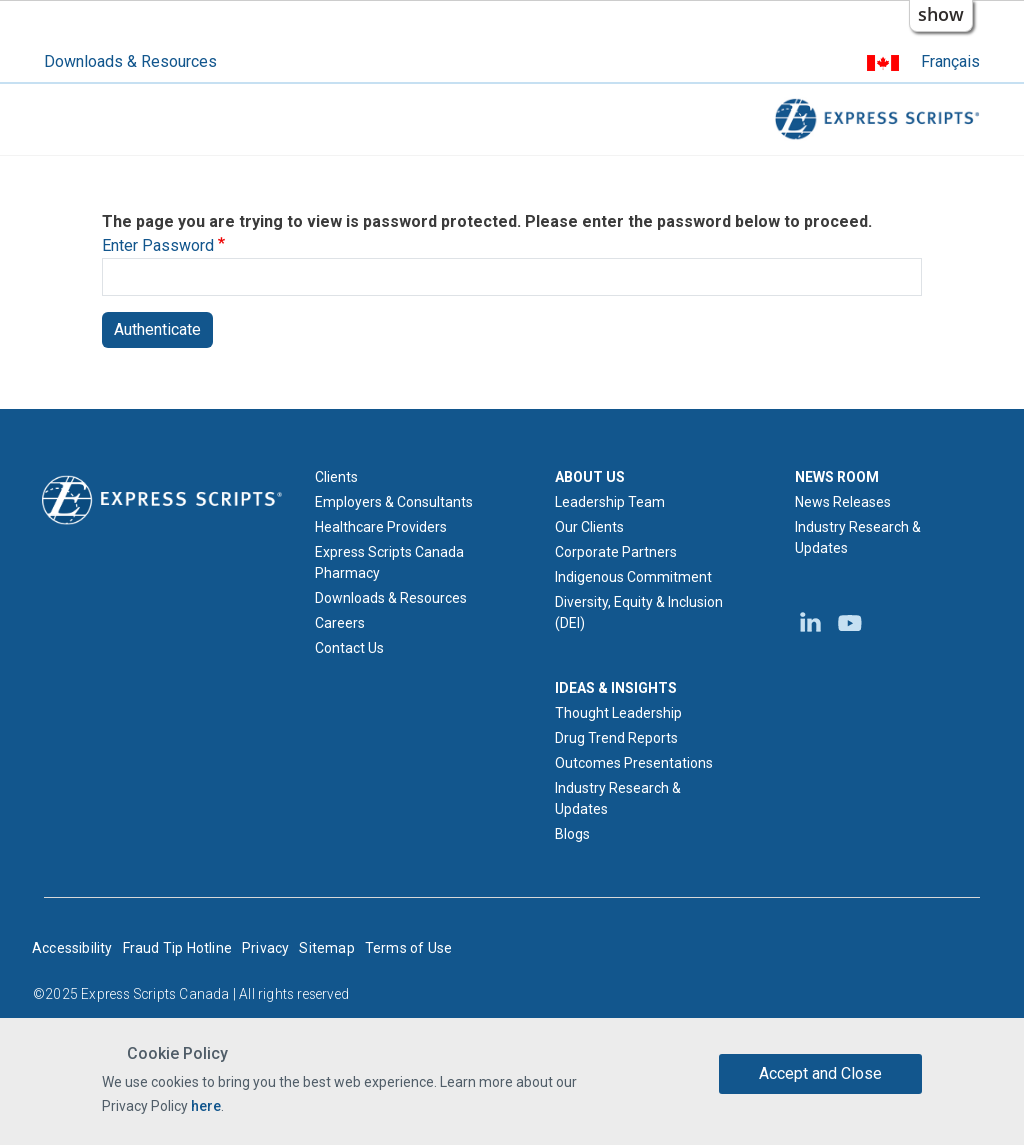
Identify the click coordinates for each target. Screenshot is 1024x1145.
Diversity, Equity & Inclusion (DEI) (639, 612)
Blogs (572, 834)
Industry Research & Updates (618, 798)
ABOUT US (590, 477)
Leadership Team (610, 502)
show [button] (941, 14)
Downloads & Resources (130, 61)
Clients (336, 477)
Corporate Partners (616, 552)
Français (950, 61)
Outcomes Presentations (634, 763)
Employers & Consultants (394, 502)
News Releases (843, 502)
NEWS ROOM (837, 477)
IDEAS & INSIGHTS (616, 688)
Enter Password (158, 245)
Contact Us (349, 648)
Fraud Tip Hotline (177, 948)
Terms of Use (408, 948)
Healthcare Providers (381, 527)
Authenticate (157, 329)
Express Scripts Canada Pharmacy (389, 562)
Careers (340, 623)
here (206, 1106)
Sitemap (326, 948)
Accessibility (72, 948)
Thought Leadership (618, 713)
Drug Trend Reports (616, 738)
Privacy (265, 948)
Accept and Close (820, 1073)
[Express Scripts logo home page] (162, 499)
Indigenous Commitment (633, 577)
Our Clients (589, 527)
